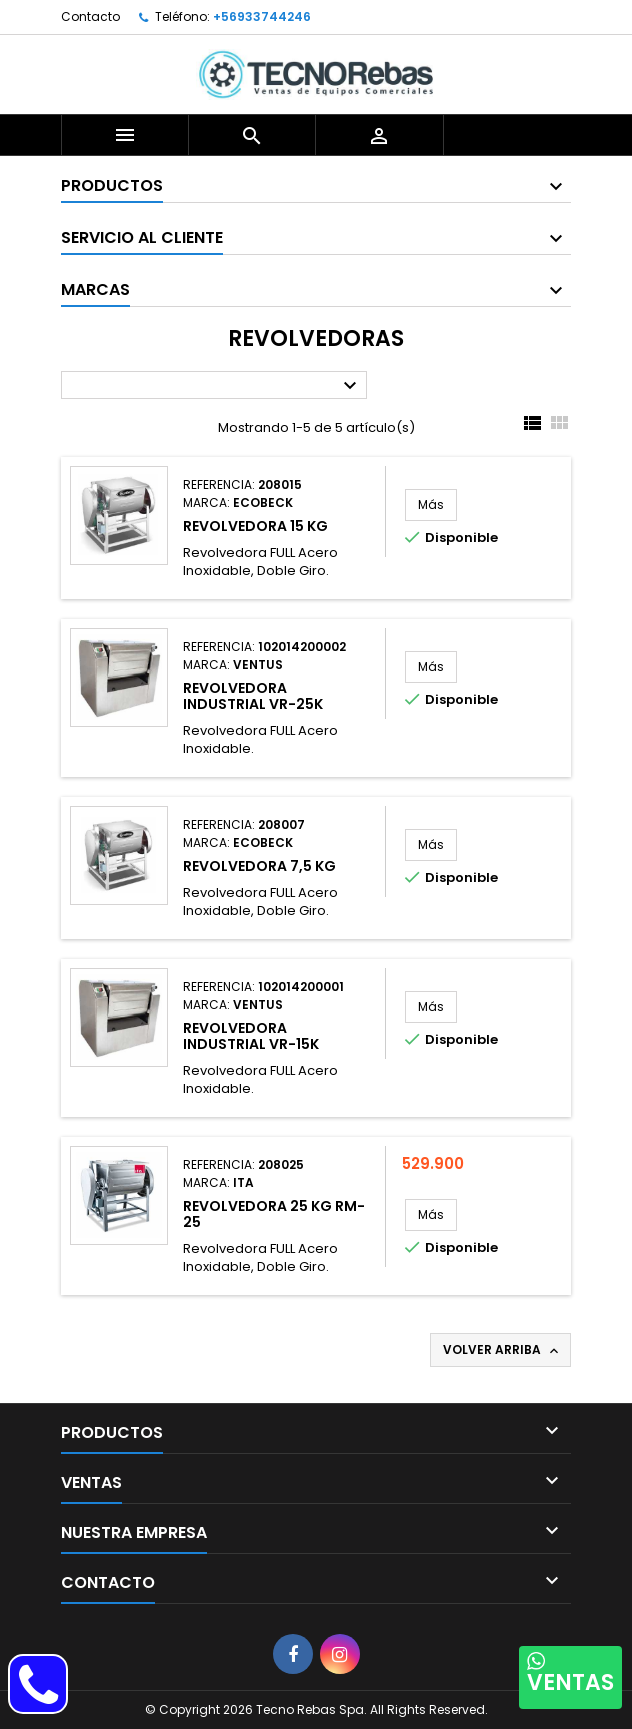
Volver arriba (502, 1350)
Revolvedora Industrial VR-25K (253, 696)
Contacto (90, 16)
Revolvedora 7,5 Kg (259, 866)
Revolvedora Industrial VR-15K (251, 1036)
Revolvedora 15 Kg (255, 526)
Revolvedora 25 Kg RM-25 (274, 1214)
